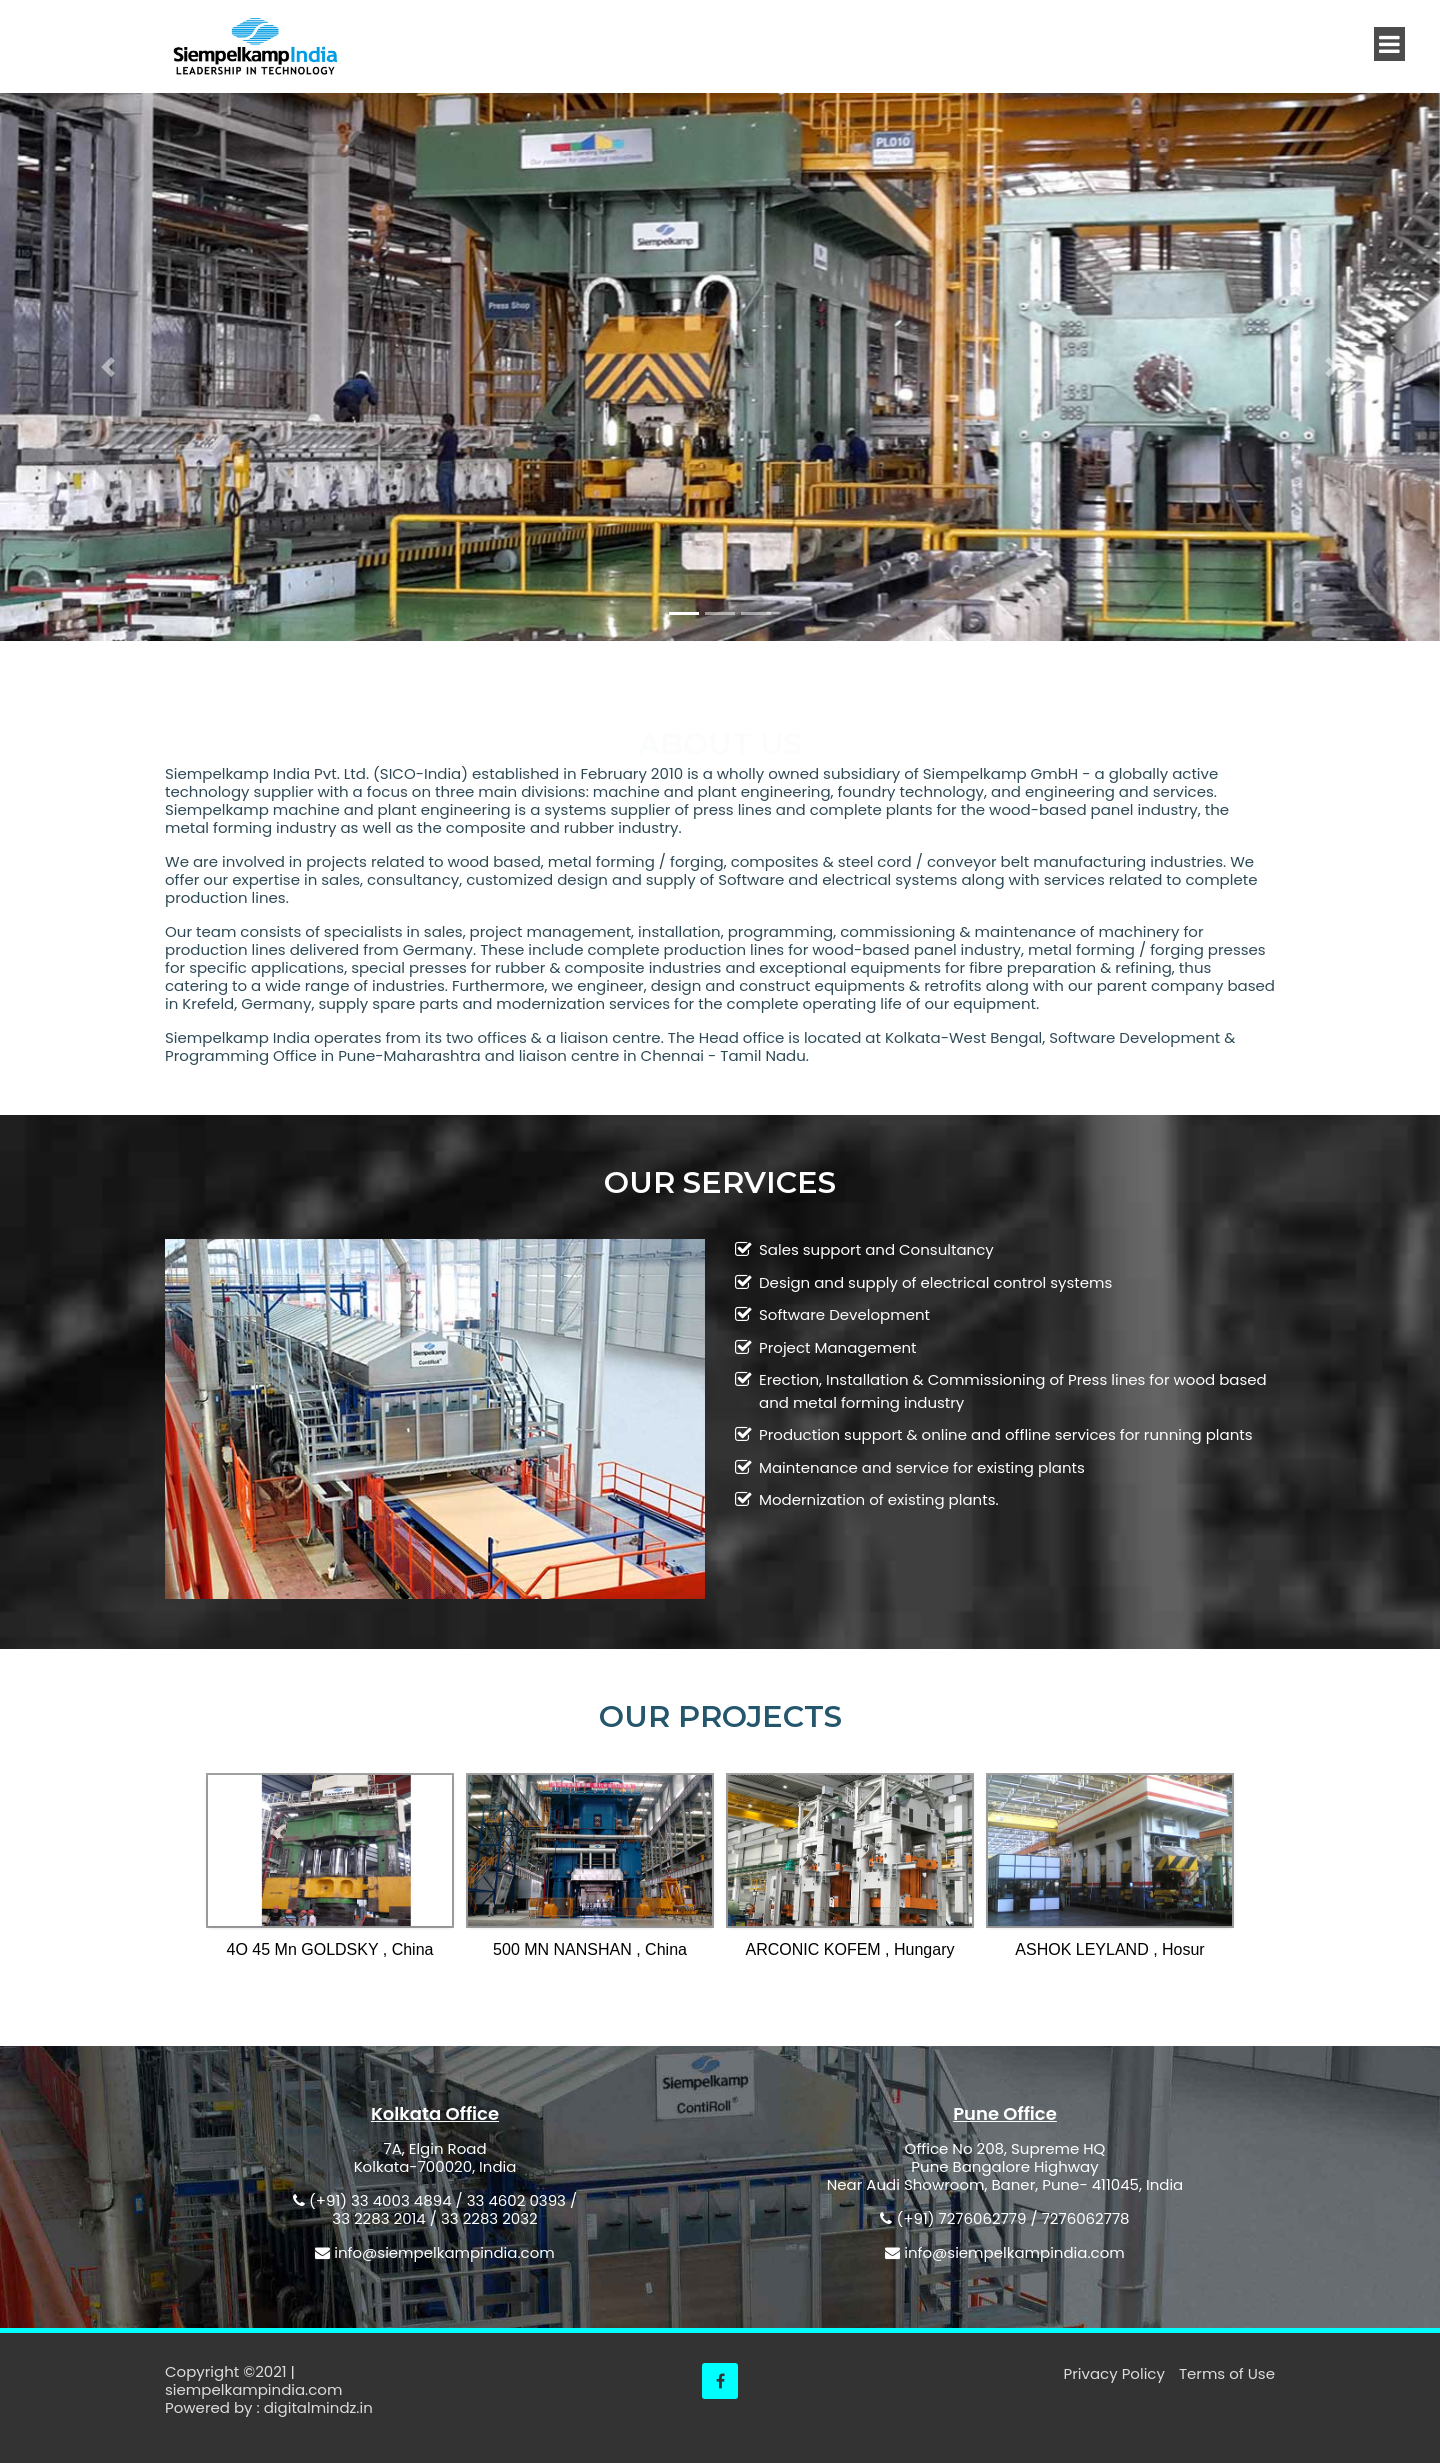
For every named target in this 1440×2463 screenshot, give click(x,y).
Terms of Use (1227, 2373)
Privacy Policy (1116, 2373)
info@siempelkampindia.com (444, 2252)
